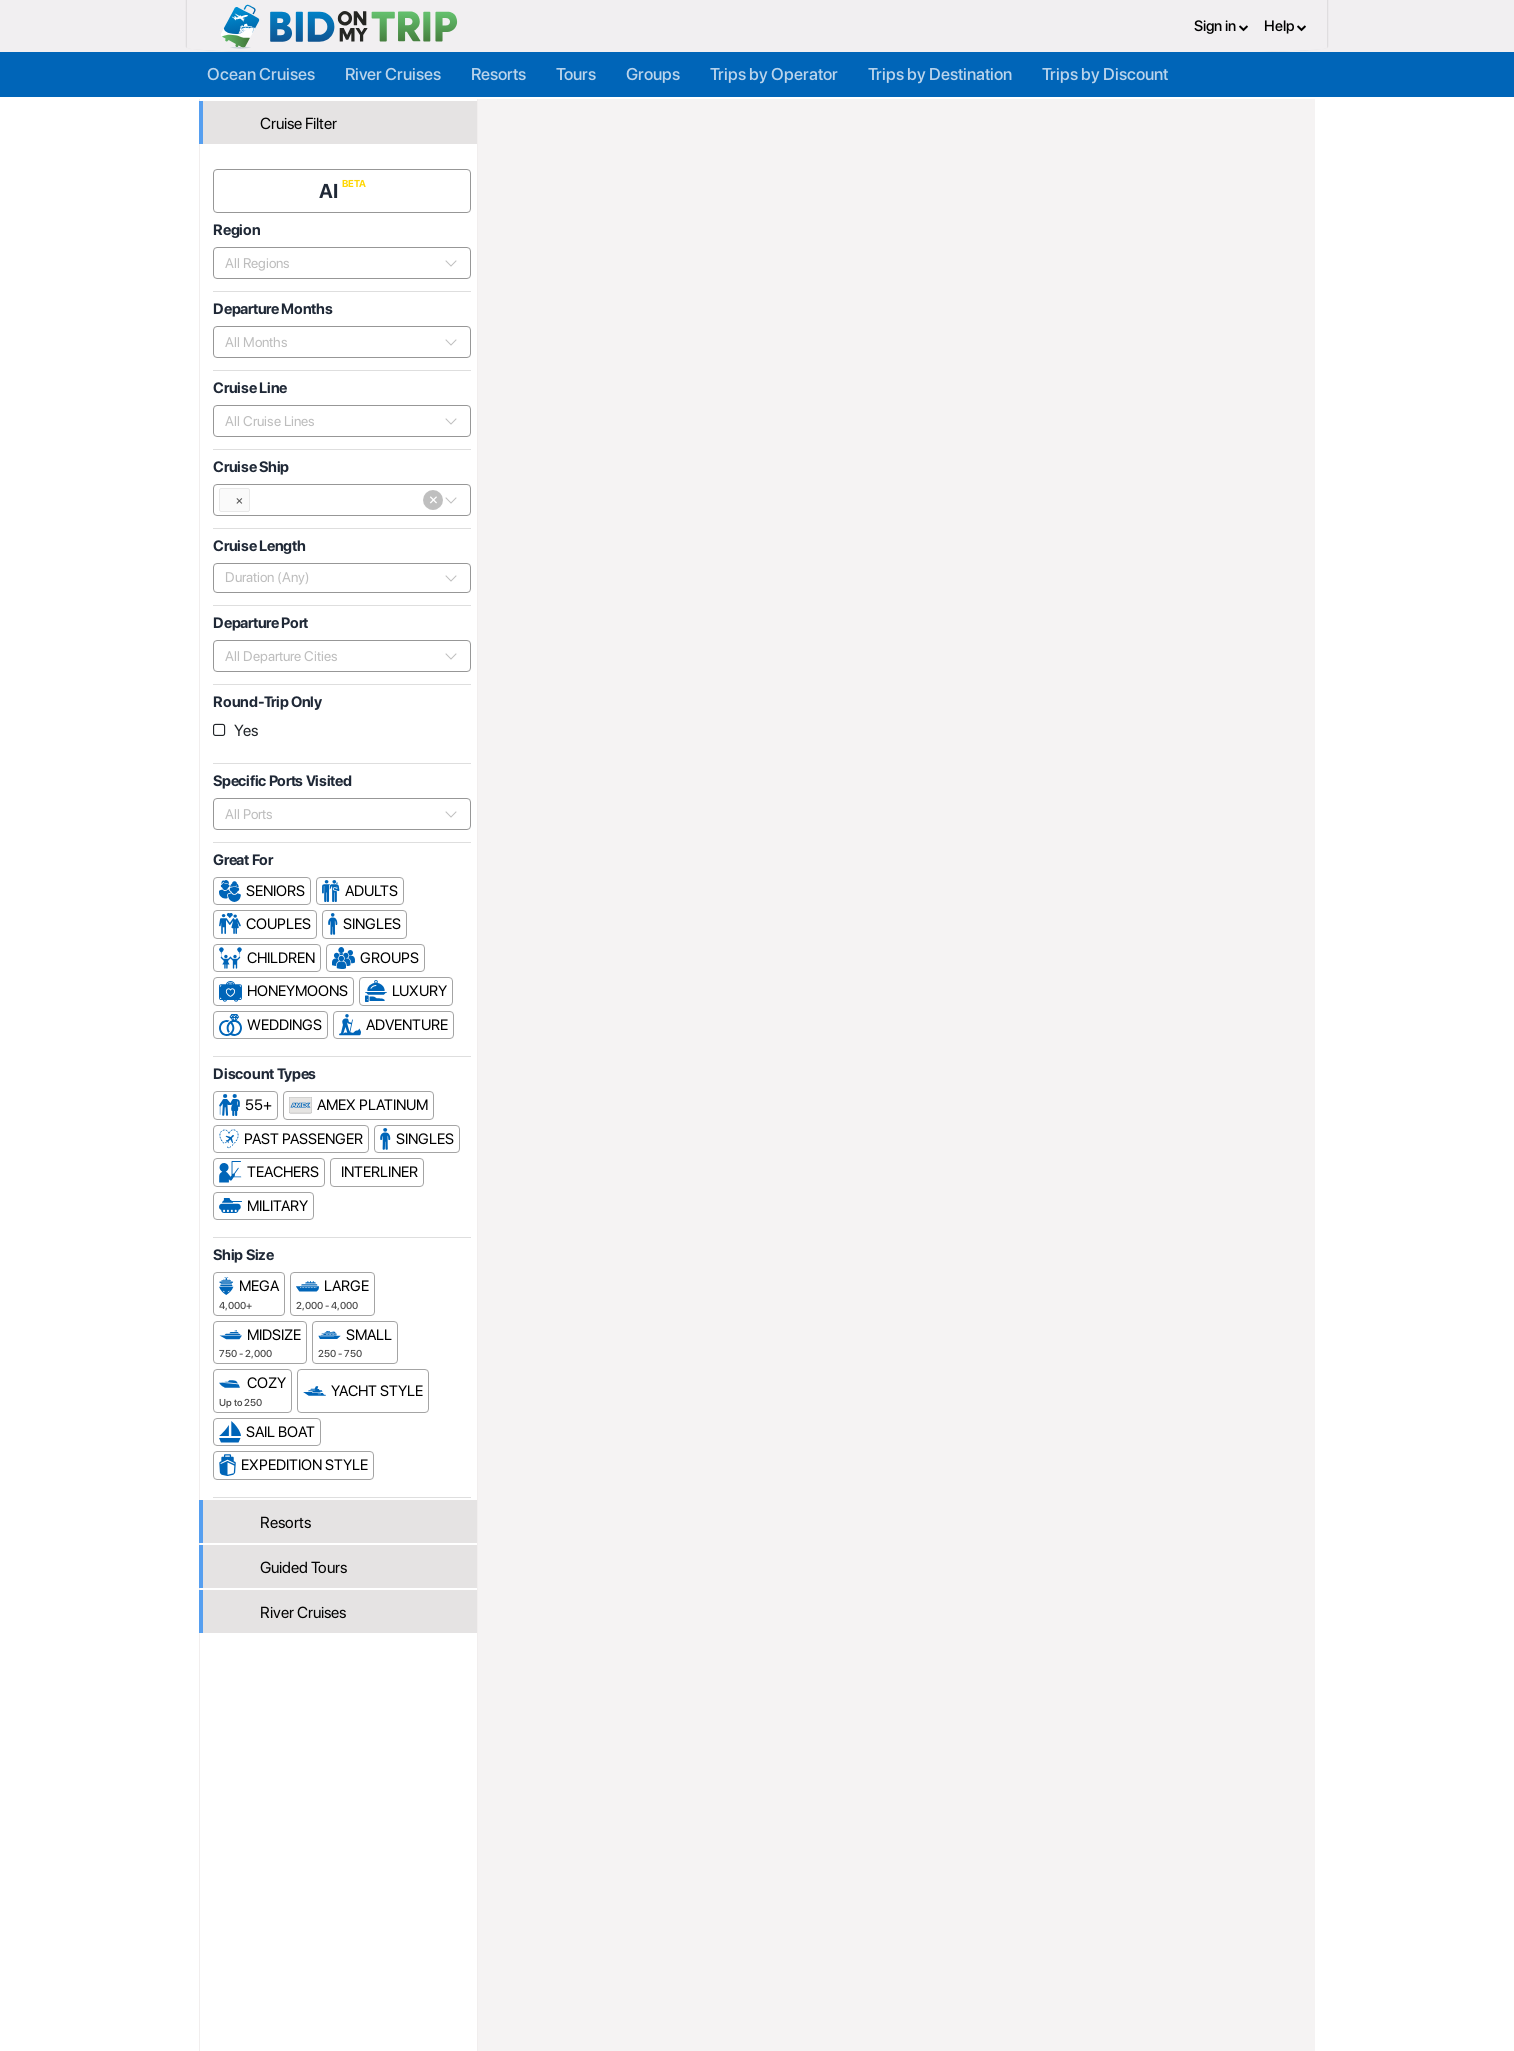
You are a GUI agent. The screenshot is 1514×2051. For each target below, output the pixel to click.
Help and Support (357, 1944)
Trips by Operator (774, 72)
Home (525, 117)
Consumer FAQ (349, 1922)
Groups (653, 72)
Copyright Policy (913, 1944)
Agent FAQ (523, 1922)
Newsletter (336, 1969)
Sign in (1221, 25)
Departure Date (1181, 639)
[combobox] (333, 259)
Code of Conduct (916, 1966)
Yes (249, 726)
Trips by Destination (940, 72)
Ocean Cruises (261, 72)
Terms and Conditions (930, 1922)
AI (332, 187)
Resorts (498, 72)
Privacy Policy (906, 1900)
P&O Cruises (795, 117)
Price (1090, 639)
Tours (576, 72)
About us (704, 1900)
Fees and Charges (546, 1944)
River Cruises (393, 72)
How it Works (717, 1922)
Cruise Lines (701, 117)
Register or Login (354, 1900)
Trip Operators (603, 117)
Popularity (1016, 639)
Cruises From (1242, 290)
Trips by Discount (1105, 72)
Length (1278, 639)
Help (1285, 25)
